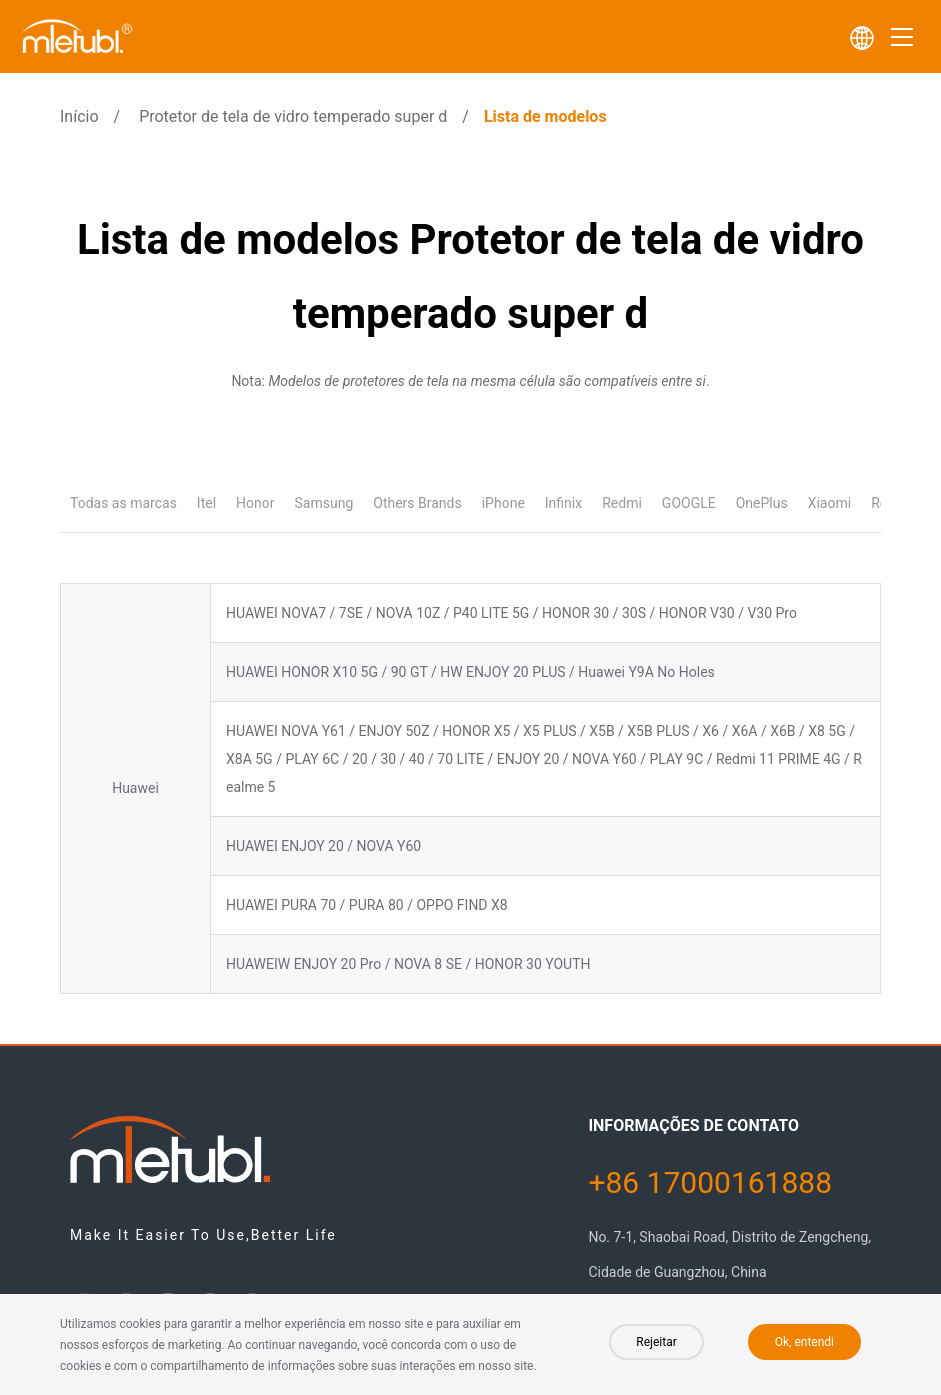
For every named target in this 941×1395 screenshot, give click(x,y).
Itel (206, 503)
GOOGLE (689, 503)
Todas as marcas (123, 503)
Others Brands (417, 503)
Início (79, 116)
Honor (255, 503)
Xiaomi (829, 503)
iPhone (503, 503)
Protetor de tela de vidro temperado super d (293, 116)
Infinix (563, 503)
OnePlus (762, 503)
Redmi (622, 503)
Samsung (324, 503)
